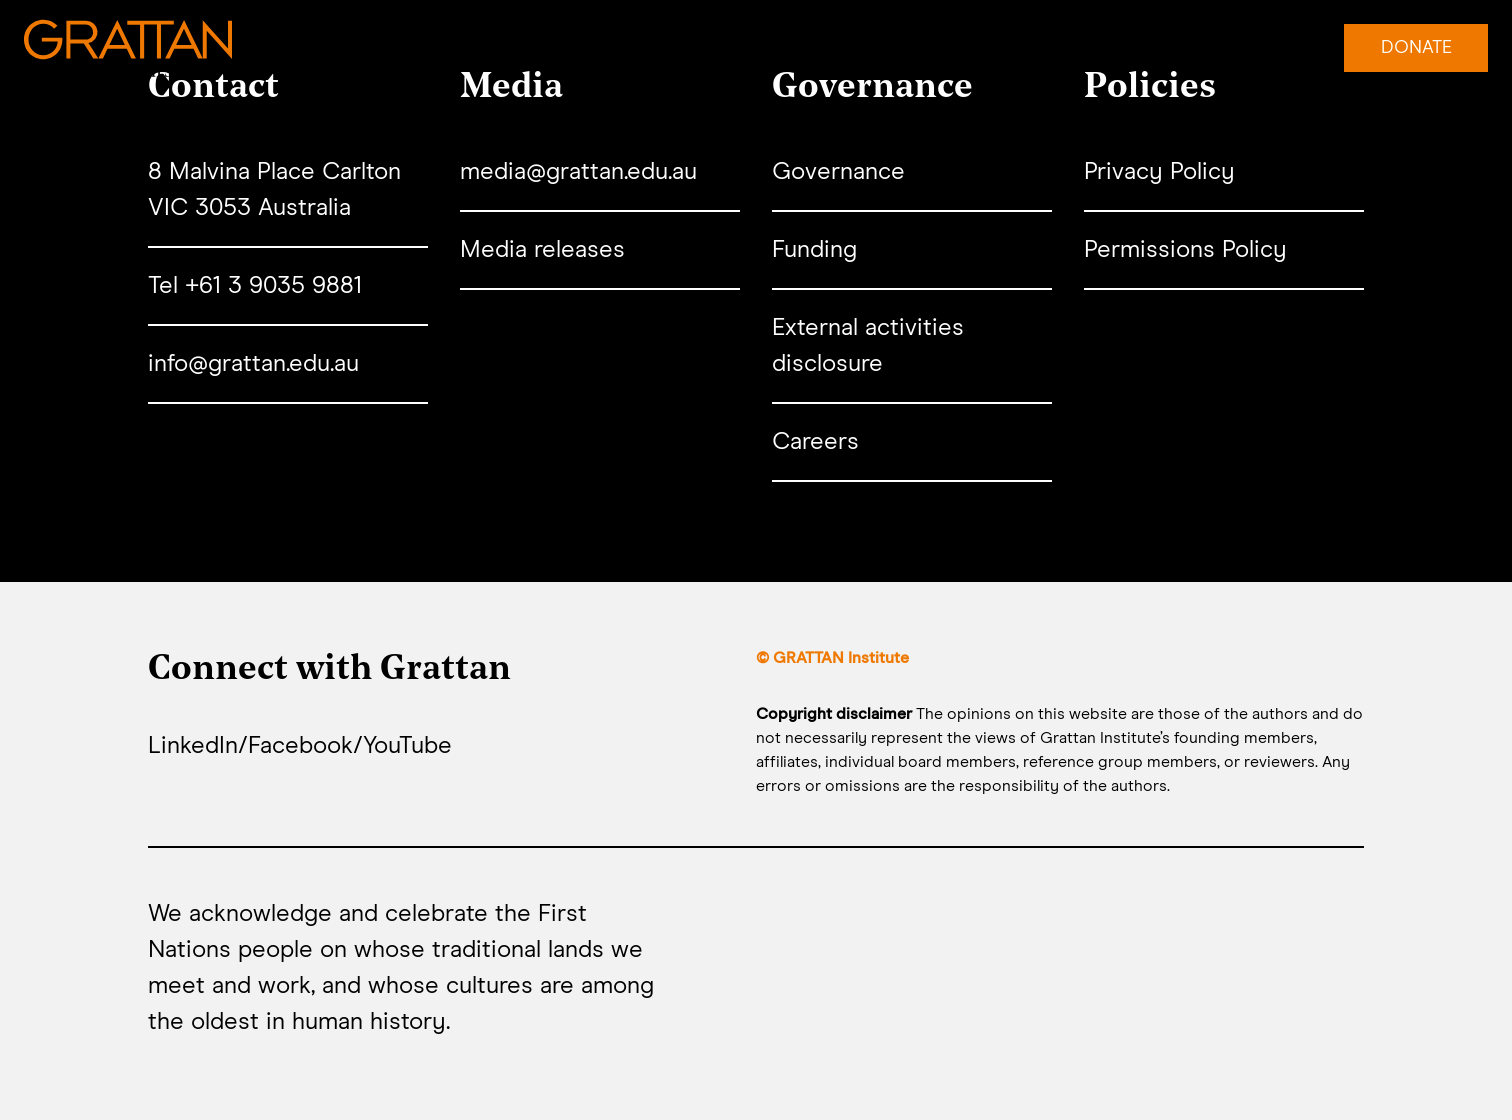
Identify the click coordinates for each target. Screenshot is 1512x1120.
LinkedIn (193, 746)
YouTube (407, 746)
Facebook (300, 746)
